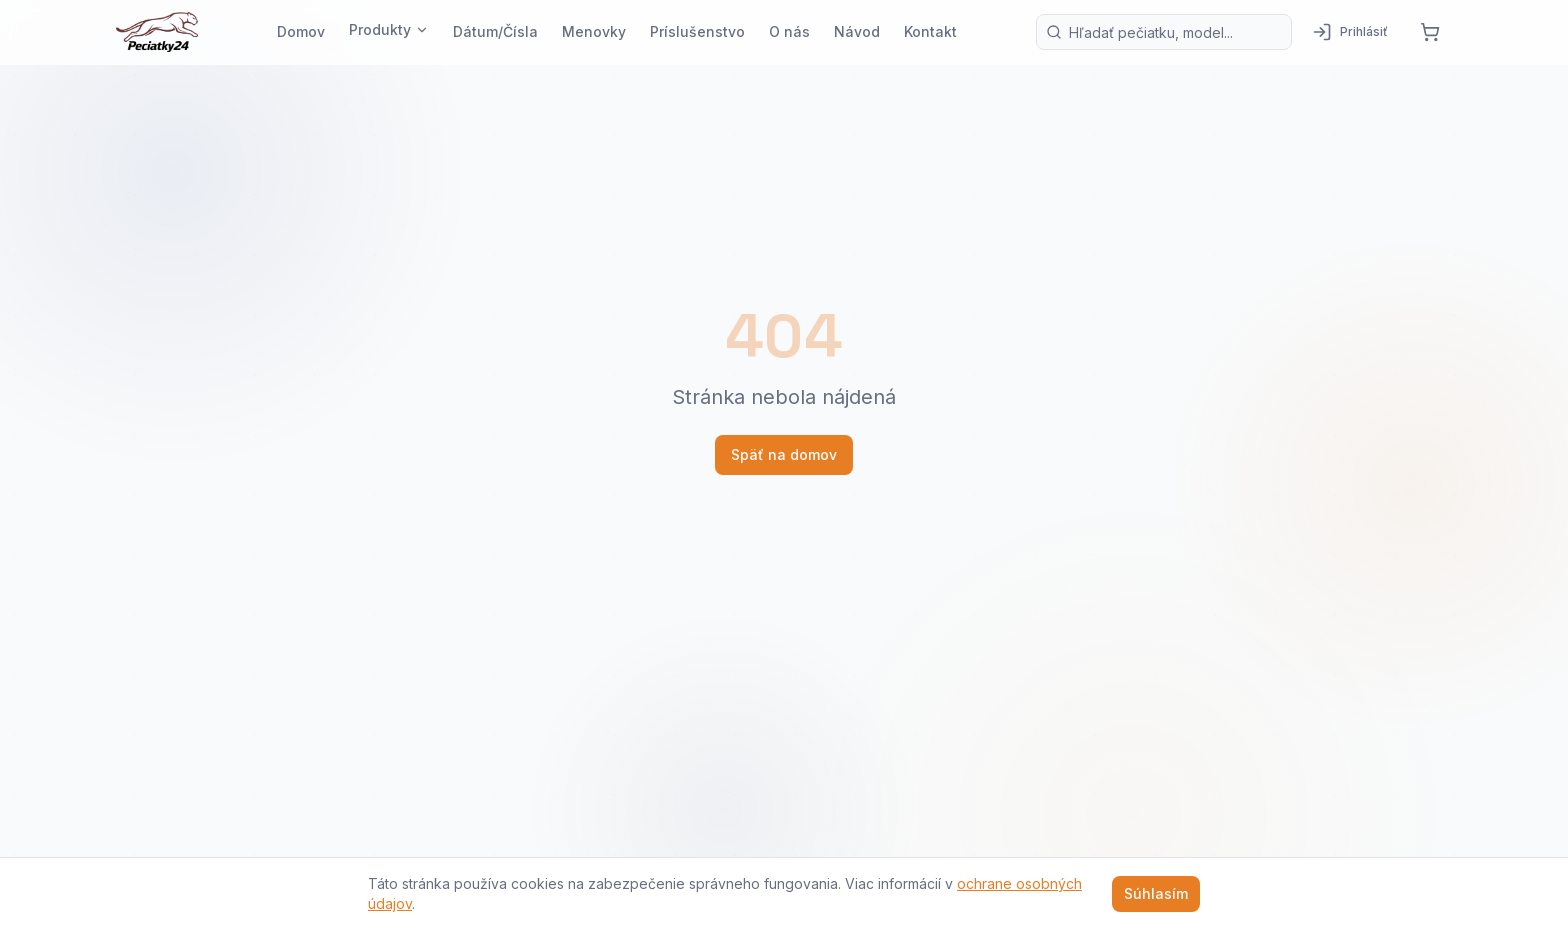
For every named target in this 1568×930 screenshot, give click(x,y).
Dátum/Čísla (495, 31)
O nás (789, 31)
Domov (301, 31)
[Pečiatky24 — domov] (157, 32)
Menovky (594, 31)
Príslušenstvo (697, 31)
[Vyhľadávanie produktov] (1164, 32)
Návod (857, 31)
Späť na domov (784, 454)
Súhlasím (1156, 893)
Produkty (389, 29)
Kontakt (930, 31)
